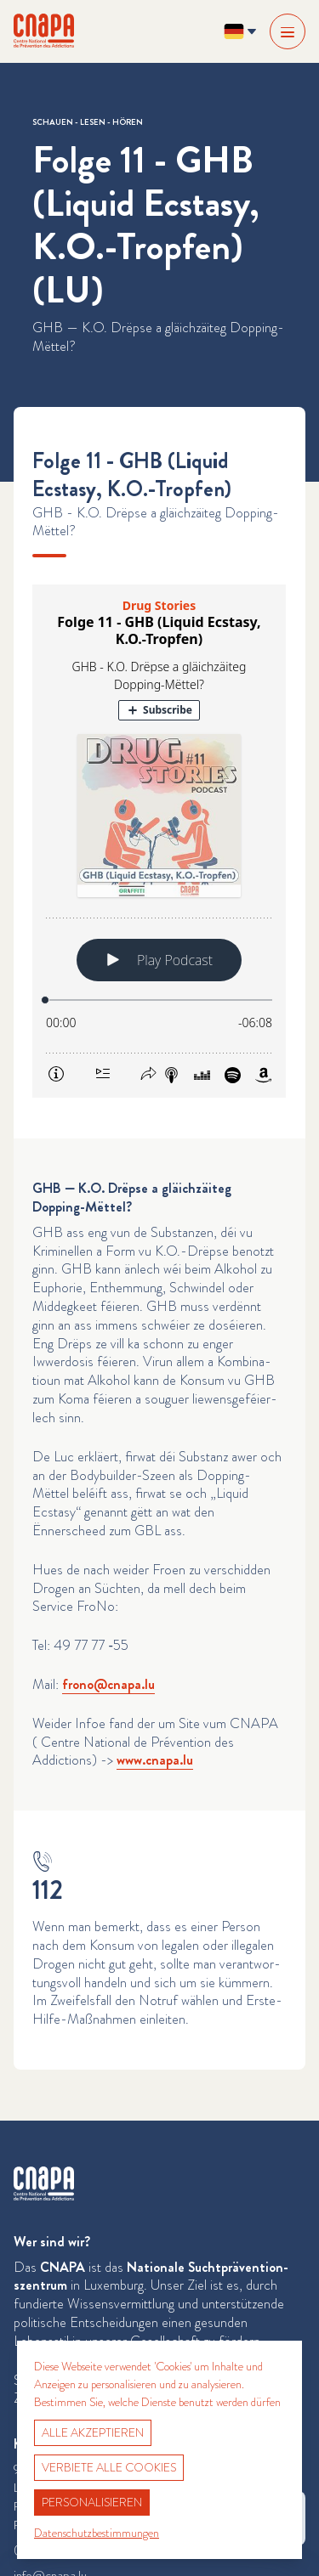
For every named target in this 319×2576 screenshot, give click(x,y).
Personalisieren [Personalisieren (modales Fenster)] (92, 2502)
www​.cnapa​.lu (155, 1760)
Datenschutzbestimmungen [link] (96, 2532)
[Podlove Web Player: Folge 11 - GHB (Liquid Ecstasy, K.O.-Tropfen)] (159, 841)
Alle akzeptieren (93, 2432)
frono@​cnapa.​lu (108, 1684)
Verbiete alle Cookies (109, 2467)
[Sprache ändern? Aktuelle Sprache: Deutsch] (240, 31)
